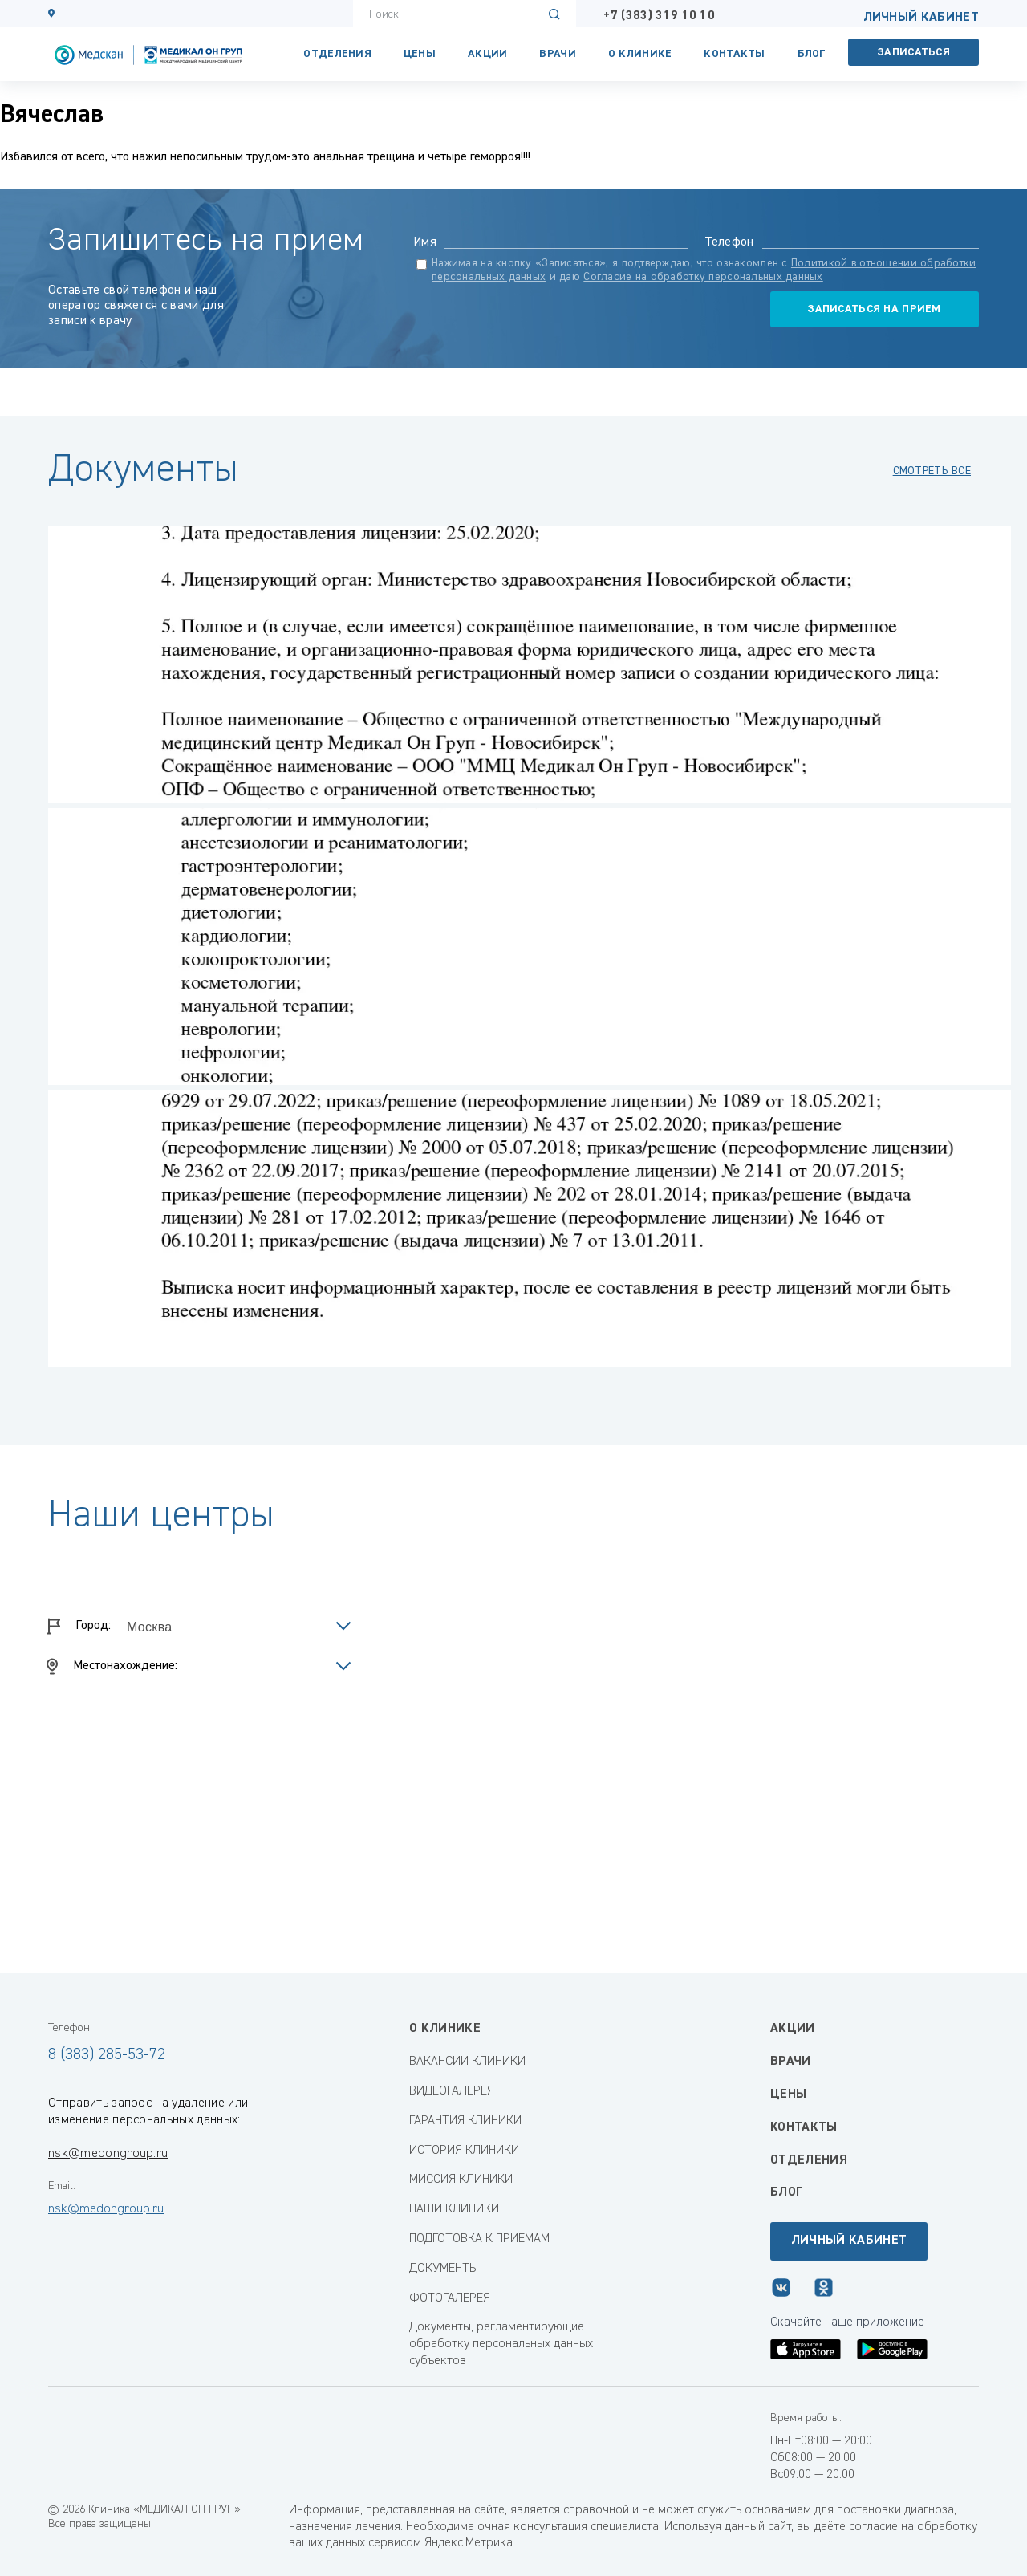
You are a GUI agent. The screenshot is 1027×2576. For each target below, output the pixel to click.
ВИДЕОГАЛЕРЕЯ (451, 2091)
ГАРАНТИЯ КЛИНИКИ (465, 2121)
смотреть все (932, 471)
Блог (812, 53)
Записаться (914, 52)
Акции (487, 53)
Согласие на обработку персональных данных (702, 276)
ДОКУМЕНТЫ (443, 2268)
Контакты (804, 2127)
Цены (420, 53)
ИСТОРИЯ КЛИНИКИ (464, 2150)
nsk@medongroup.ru (108, 2153)
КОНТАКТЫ (734, 53)
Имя (424, 242)
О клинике (640, 53)
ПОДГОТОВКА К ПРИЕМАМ (479, 2239)
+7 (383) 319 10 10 (659, 16)
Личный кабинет (921, 17)
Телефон (729, 242)
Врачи (557, 53)
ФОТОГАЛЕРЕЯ (449, 2298)
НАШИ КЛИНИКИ (454, 2209)
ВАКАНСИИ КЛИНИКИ (467, 2061)
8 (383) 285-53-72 (106, 2054)
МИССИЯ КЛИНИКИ (461, 2179)
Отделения (337, 53)
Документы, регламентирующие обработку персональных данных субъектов (501, 2344)
